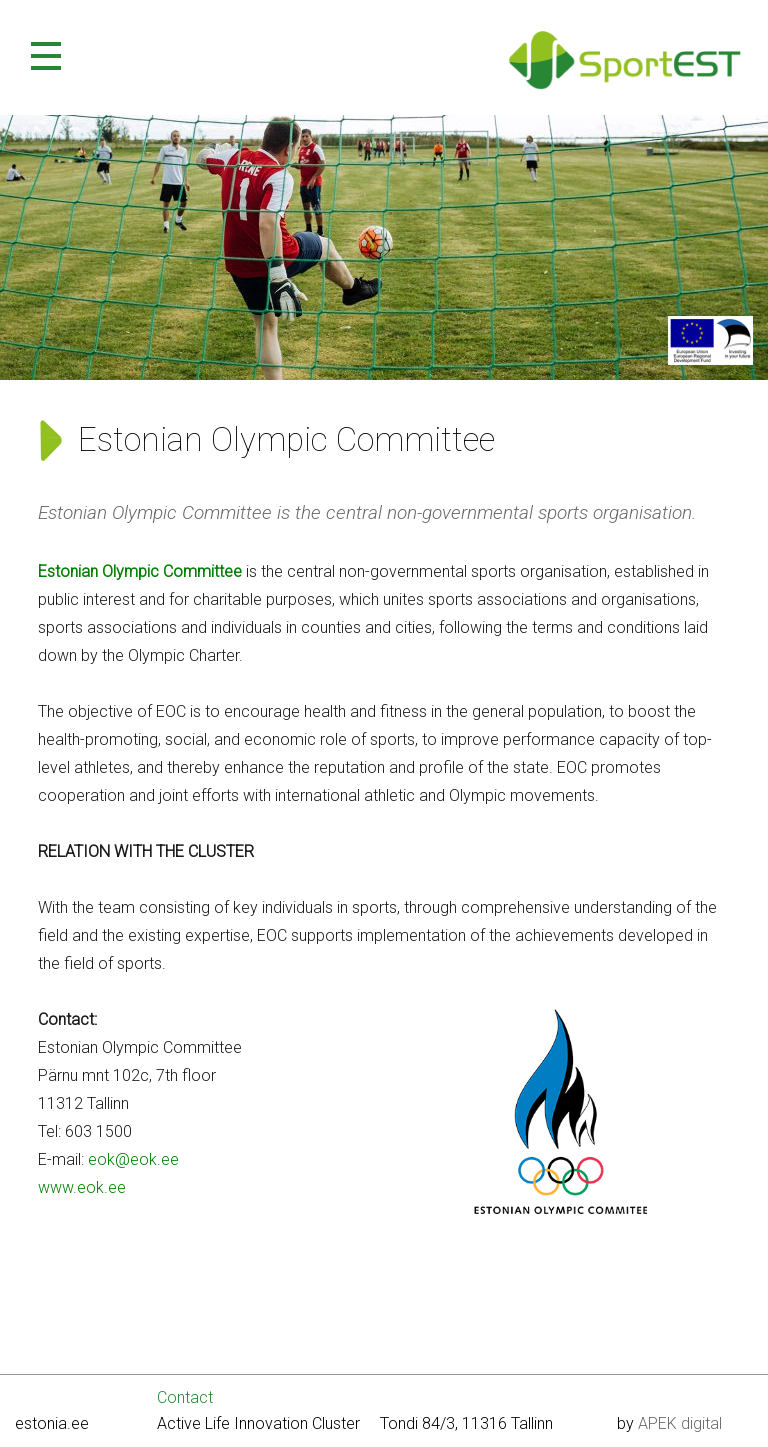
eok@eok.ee (133, 1159)
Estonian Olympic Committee (140, 571)
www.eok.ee (82, 1187)
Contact (185, 1397)
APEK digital (680, 1423)
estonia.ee (52, 1423)
